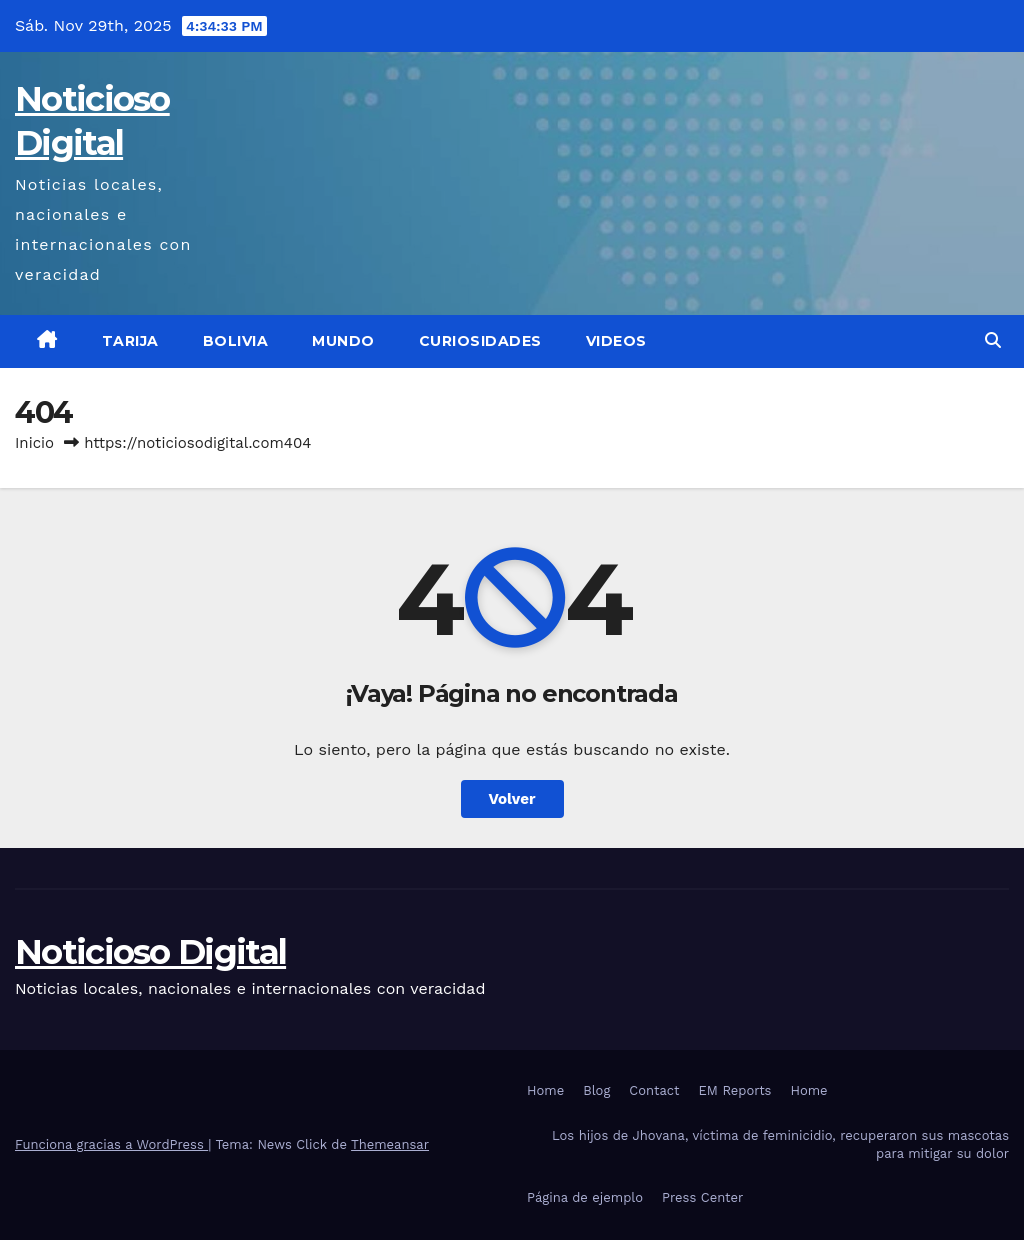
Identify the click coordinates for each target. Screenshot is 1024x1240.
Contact (654, 1090)
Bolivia (236, 341)
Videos (616, 341)
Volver (512, 799)
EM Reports (735, 1090)
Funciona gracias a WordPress (111, 1144)
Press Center (702, 1197)
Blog (596, 1090)
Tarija (130, 341)
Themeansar (390, 1144)
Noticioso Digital (150, 952)
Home (545, 1090)
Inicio (34, 443)
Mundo (343, 341)
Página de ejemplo (585, 1197)
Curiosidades (480, 341)
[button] (993, 340)
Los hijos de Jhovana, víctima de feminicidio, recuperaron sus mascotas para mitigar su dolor (780, 1144)
